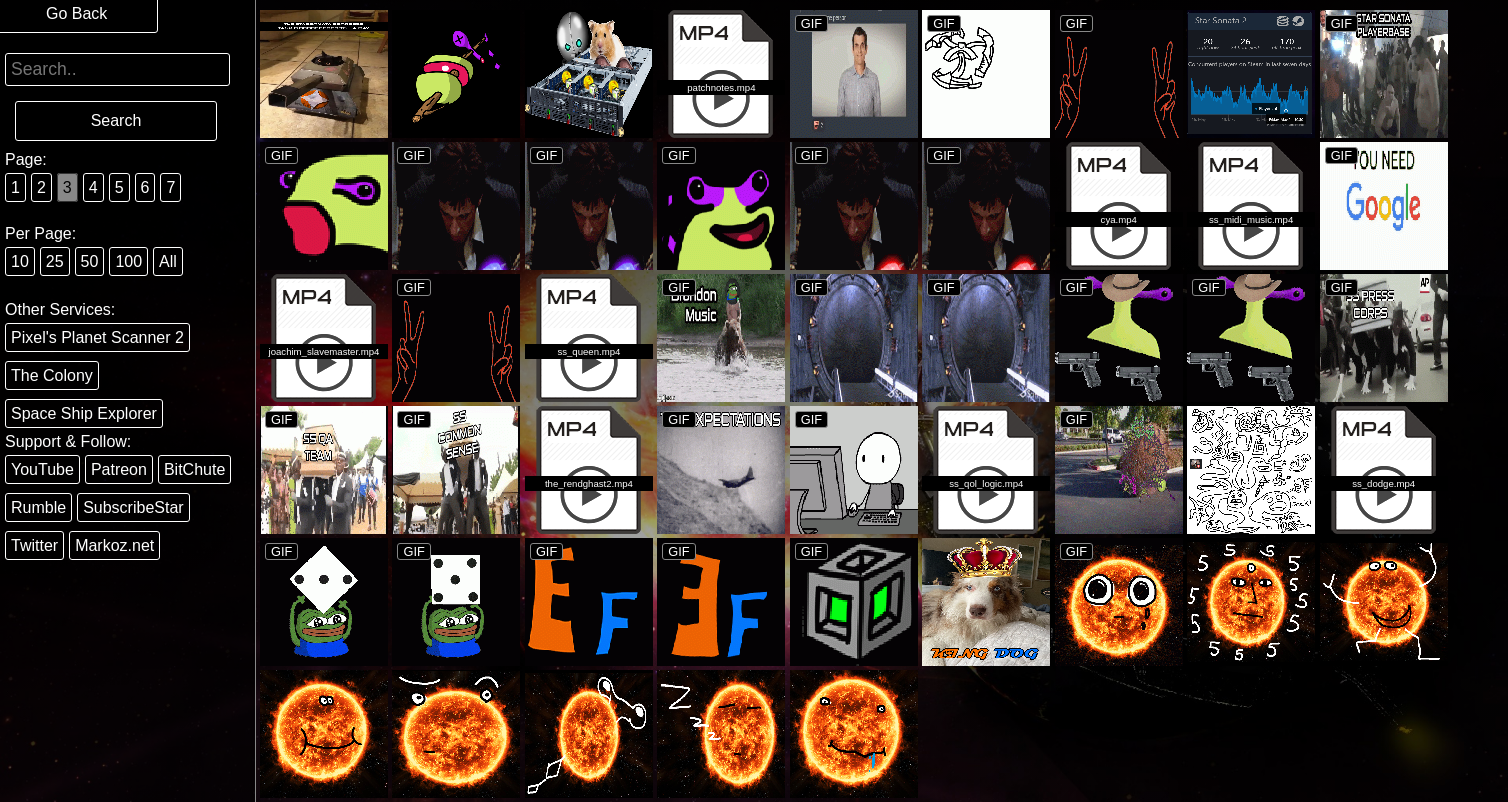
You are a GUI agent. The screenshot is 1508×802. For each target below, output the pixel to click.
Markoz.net (114, 545)
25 (55, 261)
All (168, 261)
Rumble (38, 507)
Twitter (34, 545)
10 (20, 261)
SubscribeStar (133, 507)
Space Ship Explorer (84, 413)
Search (116, 120)
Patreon (119, 469)
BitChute (194, 469)
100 (128, 261)
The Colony (52, 375)
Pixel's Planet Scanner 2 (97, 337)
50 (90, 261)
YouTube (42, 469)
